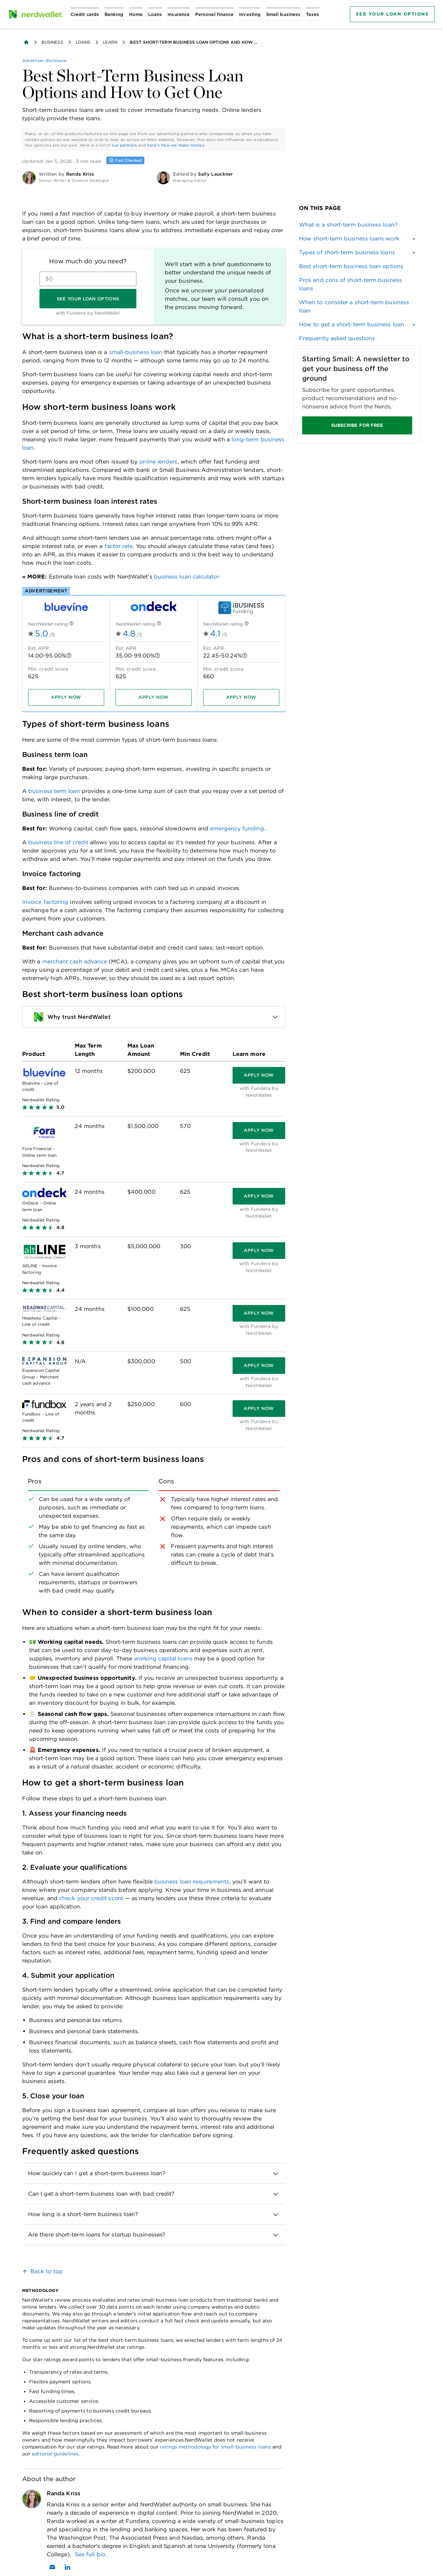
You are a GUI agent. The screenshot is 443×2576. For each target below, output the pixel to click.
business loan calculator (186, 576)
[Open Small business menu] (283, 14)
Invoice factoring (45, 902)
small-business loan (136, 352)
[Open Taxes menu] (312, 14)
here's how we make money (175, 145)
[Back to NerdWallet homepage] (26, 42)
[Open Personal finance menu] (214, 14)
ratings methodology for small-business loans (215, 2447)
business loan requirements (191, 1881)
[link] (357, 225)
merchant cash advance (74, 961)
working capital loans (163, 1658)
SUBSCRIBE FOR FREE (357, 425)
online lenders (158, 461)
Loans (83, 42)
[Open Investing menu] (250, 14)
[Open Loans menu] (155, 14)
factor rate (119, 546)
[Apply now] (66, 697)
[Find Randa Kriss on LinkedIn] (67, 2567)
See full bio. (91, 2554)
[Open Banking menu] (114, 14)
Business (52, 42)
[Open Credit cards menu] (85, 14)
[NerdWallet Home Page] (35, 14)
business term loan (54, 791)
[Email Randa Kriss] (52, 2567)
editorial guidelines (55, 2453)
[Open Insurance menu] (179, 14)
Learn (110, 42)
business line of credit (58, 842)
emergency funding (237, 828)
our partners (124, 145)
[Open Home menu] (136, 14)
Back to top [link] (46, 2271)
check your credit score (91, 1898)
